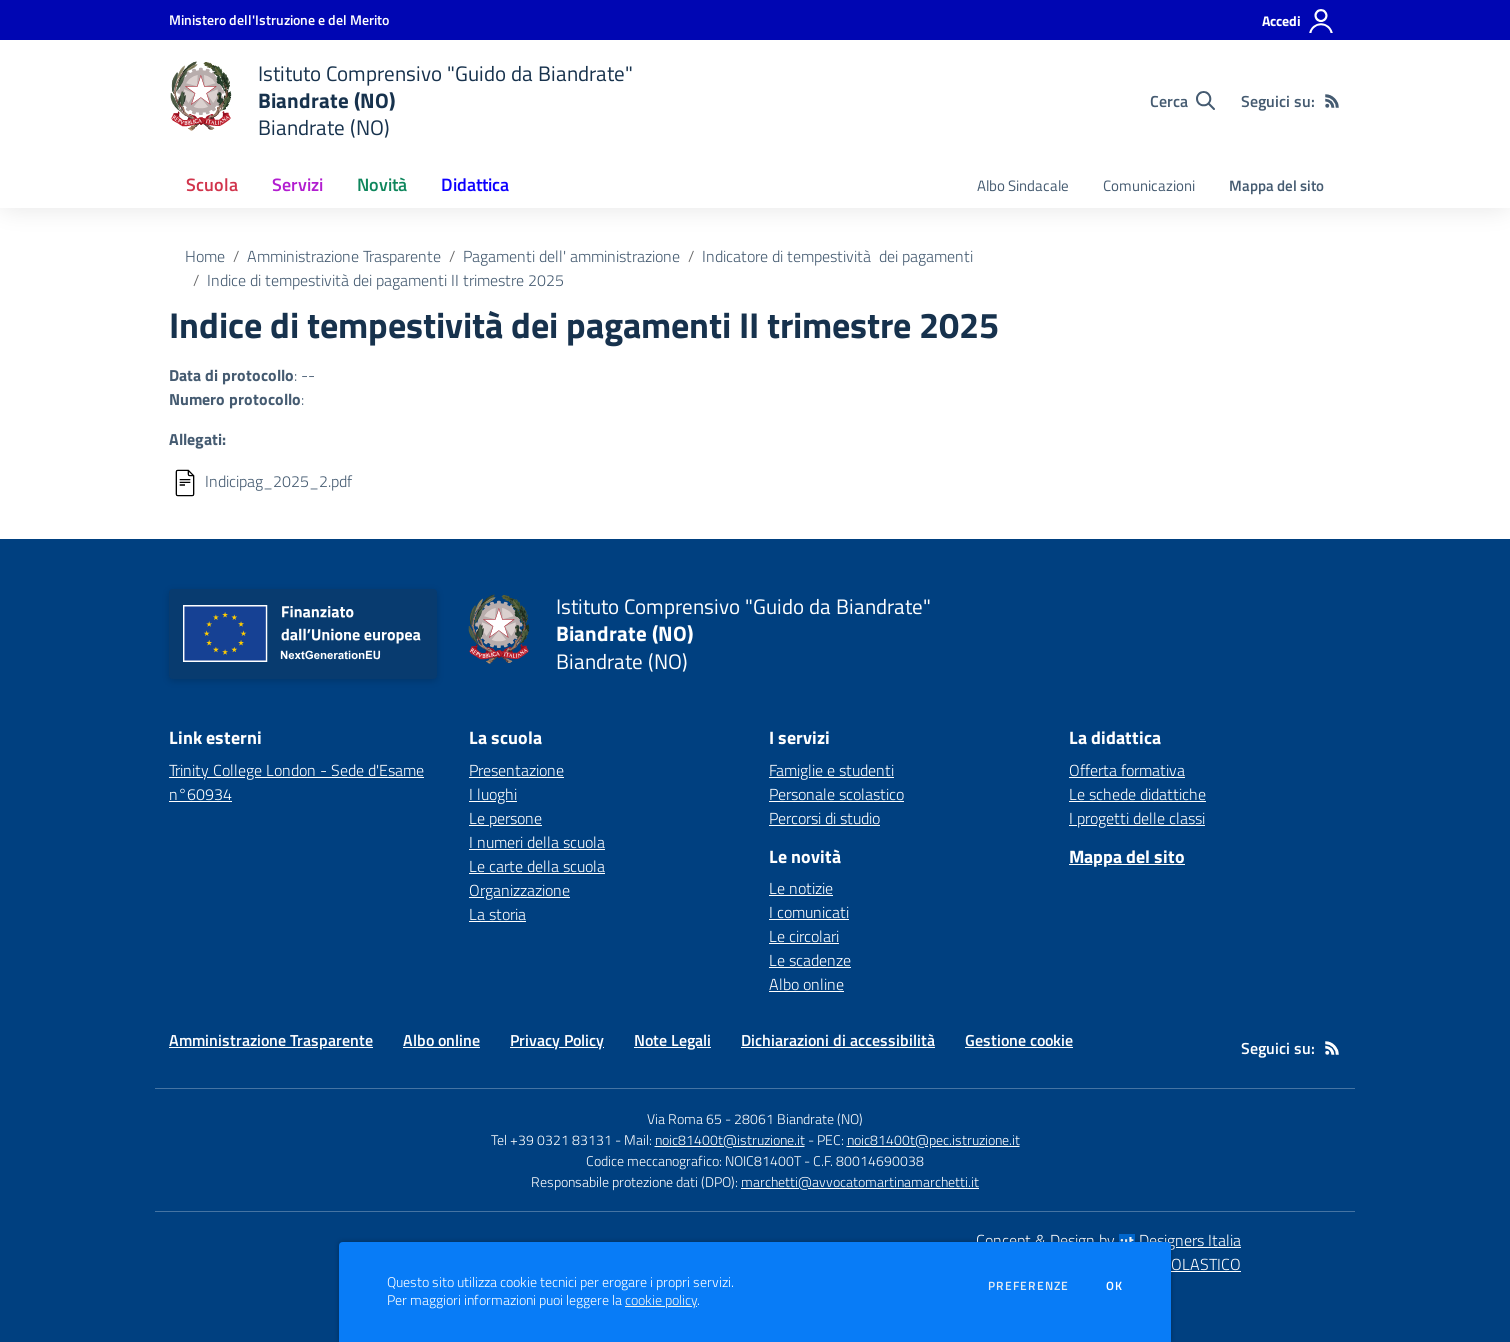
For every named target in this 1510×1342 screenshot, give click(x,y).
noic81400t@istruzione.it (730, 1139)
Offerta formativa (1127, 770)
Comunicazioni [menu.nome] (1149, 185)
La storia (497, 914)
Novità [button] (382, 184)
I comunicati (809, 912)
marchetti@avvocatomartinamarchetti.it (860, 1181)
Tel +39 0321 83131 (551, 1139)
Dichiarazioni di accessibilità (838, 1040)
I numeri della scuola (537, 842)
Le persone (505, 818)
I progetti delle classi (1137, 818)
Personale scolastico (836, 794)
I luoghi (493, 794)
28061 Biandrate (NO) (798, 1118)
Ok (1115, 1286)
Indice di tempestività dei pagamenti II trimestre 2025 (385, 280)
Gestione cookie (1019, 1040)
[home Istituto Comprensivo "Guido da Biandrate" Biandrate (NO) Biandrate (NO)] (401, 100)
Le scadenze (810, 960)
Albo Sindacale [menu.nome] (1023, 185)
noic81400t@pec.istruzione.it (933, 1139)
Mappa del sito (1276, 185)
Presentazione (516, 770)
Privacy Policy (557, 1040)
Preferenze (1028, 1286)
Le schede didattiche (1137, 794)
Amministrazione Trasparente (344, 256)
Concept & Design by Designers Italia (1108, 1240)
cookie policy (661, 1300)
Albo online (806, 984)
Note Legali (672, 1040)
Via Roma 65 (684, 1118)
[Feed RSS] (1332, 101)
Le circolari (804, 936)
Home (205, 256)
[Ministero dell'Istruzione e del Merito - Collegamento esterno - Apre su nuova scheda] (279, 19)
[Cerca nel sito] (1182, 101)
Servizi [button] (297, 184)
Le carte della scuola (537, 866)
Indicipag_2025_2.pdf (278, 481)
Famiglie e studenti (831, 770)
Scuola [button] (212, 184)
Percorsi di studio (824, 818)
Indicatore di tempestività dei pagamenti (837, 256)
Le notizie (801, 888)
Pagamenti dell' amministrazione (571, 256)
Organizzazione (519, 890)
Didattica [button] (475, 184)
